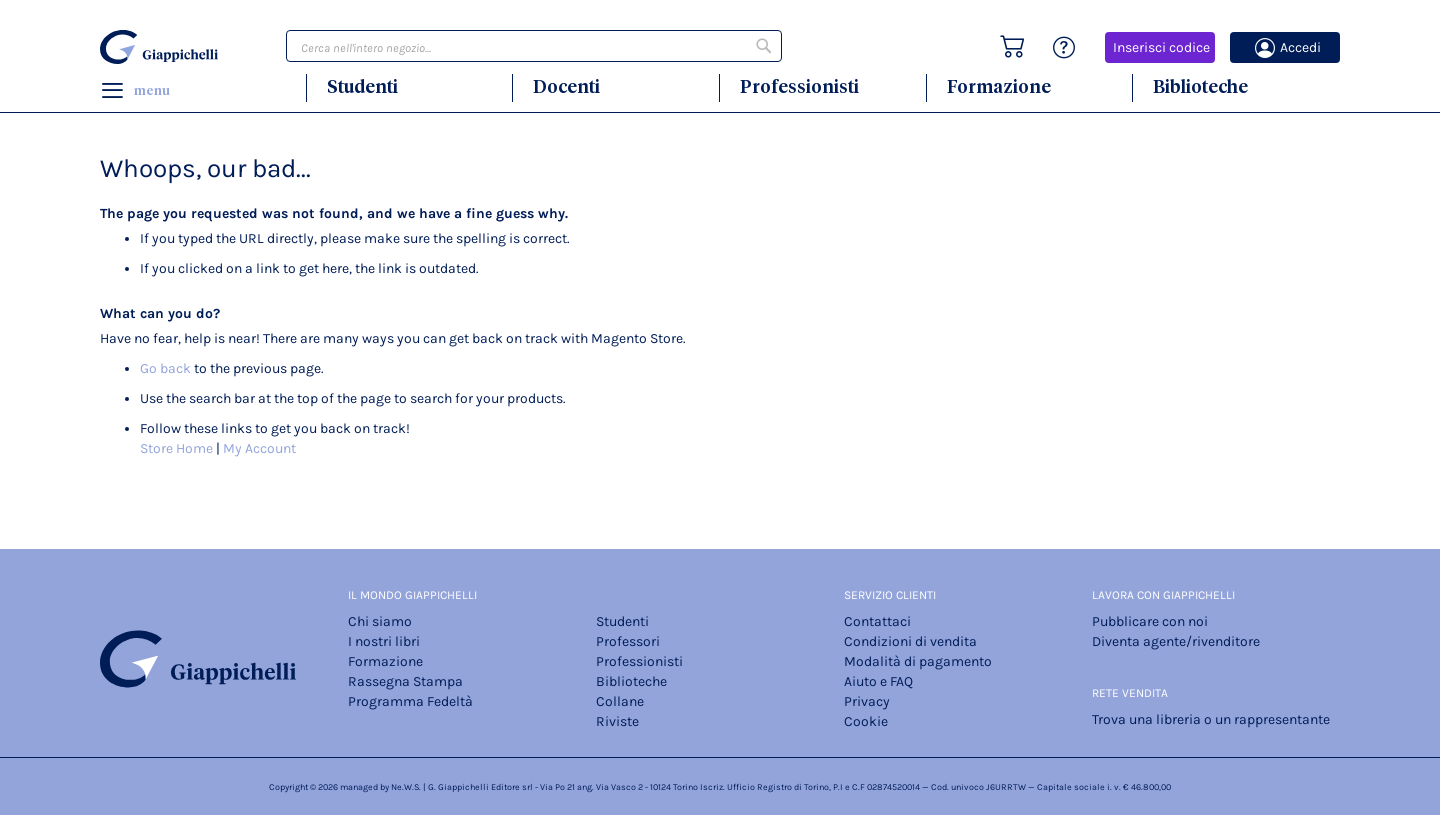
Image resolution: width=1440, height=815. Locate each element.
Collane (620, 701)
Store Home (176, 448)
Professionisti (799, 86)
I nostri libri (384, 641)
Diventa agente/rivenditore (1176, 641)
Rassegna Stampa (405, 681)
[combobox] (534, 46)
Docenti (566, 86)
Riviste (617, 721)
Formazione (999, 86)
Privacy (867, 701)
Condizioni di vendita (910, 641)
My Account (259, 448)
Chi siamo (380, 621)
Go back (165, 368)
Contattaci (877, 621)
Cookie (866, 721)
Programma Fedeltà (410, 701)
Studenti (362, 86)
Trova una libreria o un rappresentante (1211, 719)
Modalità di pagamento (918, 661)
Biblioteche (1200, 86)
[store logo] (162, 47)
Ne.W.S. (406, 787)
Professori (628, 641)
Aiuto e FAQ (878, 681)
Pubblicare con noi (1150, 621)
